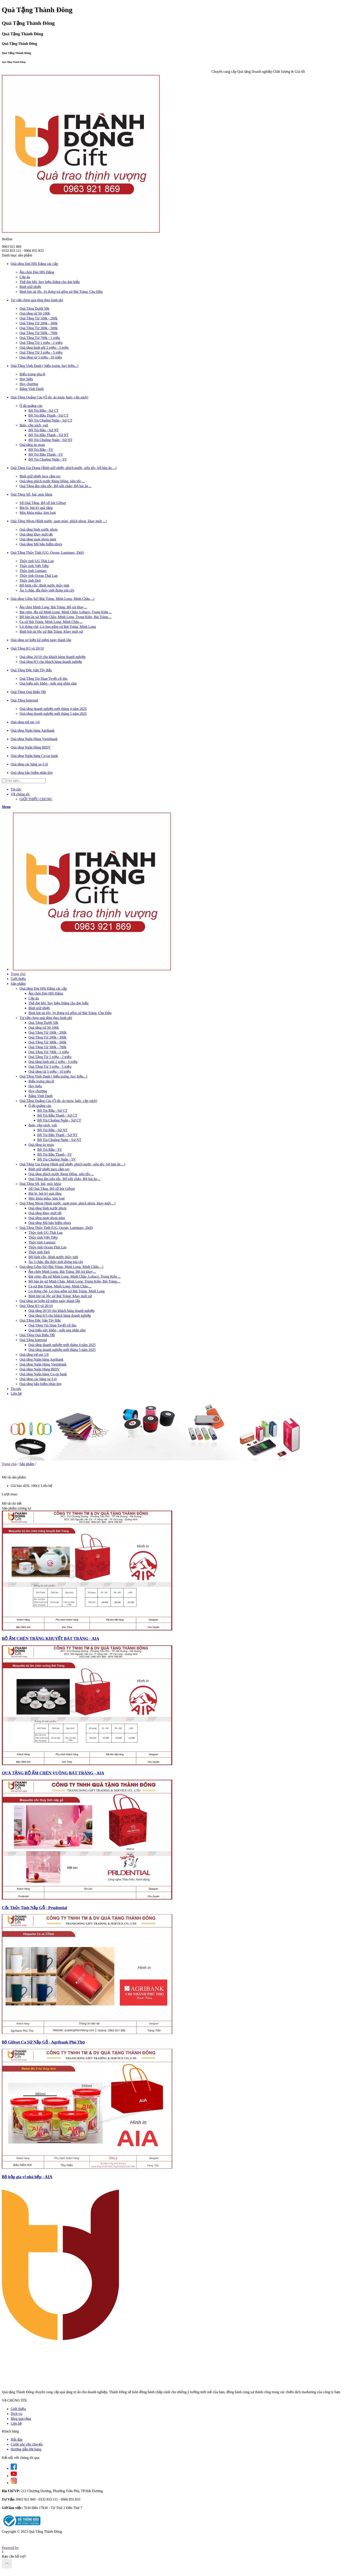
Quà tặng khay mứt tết (36, 534)
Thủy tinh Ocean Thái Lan (39, 575)
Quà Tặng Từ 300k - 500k (39, 328)
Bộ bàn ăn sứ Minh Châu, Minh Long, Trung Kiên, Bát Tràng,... (65, 617)
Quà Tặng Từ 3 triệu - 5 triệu (41, 352)
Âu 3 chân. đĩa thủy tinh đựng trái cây (47, 590)
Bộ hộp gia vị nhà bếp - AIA (27, 2176)
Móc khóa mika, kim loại (38, 512)
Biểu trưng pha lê (32, 374)
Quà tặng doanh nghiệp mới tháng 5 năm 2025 (53, 713)
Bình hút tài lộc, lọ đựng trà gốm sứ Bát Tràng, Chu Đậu (61, 292)
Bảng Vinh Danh (32, 389)
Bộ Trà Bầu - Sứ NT (43, 430)
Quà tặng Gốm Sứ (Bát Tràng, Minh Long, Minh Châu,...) (61, 1267)
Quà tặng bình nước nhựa (39, 529)
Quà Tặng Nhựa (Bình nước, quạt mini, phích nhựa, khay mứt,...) (67, 1203)
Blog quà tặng (21, 2418)
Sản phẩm (18, 983)
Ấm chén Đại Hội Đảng (37, 272)
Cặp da (25, 277)
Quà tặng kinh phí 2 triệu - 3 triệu (44, 347)
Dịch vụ (16, 2414)
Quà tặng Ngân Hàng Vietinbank (43, 1364)
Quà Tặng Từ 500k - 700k (39, 333)
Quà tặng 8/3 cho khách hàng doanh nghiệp (51, 662)
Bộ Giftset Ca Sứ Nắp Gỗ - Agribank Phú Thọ (43, 2042)
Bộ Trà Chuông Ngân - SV (47, 459)
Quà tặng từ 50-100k (35, 313)
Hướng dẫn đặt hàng (26, 2449)
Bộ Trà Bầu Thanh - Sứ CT (48, 415)
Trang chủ (18, 974)
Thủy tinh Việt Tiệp (34, 566)
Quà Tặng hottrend (33, 1340)
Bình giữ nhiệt (30, 287)
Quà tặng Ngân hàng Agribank (41, 1359)
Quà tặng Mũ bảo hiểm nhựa (41, 544)
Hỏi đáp (16, 2439)
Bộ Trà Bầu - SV (40, 449)
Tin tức (16, 789)
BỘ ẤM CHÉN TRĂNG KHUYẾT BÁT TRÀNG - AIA (50, 1638)
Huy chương (29, 384)
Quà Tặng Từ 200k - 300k (39, 323)
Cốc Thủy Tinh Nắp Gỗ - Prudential (34, 1907)
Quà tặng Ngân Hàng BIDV (40, 1369)
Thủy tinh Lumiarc (33, 571)
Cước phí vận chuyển (27, 2444)
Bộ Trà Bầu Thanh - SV (45, 454)
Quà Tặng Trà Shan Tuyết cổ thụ (43, 678)
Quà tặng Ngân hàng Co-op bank (43, 1374)
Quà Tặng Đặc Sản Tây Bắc (40, 1320)
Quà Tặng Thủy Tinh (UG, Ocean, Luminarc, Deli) (56, 1228)
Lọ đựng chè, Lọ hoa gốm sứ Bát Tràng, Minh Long (58, 627)
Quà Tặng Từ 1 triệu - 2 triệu (41, 343)
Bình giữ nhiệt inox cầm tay (40, 476)
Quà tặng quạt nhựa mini (38, 539)
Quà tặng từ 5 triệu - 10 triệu (41, 357)
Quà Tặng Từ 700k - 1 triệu (40, 338)
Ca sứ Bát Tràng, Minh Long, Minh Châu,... (51, 622)
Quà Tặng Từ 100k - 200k (39, 318)
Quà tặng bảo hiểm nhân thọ (40, 1384)
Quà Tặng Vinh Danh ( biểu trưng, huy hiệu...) (53, 1076)
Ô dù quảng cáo (31, 406)
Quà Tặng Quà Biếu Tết (37, 1335)
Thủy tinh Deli (30, 580)
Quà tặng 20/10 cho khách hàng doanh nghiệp (53, 657)
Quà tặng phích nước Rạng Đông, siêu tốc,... (52, 481)
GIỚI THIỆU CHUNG (36, 799)
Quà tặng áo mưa (32, 445)
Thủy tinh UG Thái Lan (37, 561)
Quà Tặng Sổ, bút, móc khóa (40, 1184)
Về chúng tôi (21, 794)
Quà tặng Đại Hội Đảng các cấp (43, 988)
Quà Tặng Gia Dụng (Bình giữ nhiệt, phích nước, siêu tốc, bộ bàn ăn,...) (72, 1164)
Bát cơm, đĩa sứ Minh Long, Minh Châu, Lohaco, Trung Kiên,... (66, 612)
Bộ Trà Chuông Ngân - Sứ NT (50, 440)
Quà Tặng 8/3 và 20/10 (36, 1306)
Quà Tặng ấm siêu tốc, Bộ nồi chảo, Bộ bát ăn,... (55, 486)
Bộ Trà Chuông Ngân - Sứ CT (50, 420)
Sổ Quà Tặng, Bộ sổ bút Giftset (43, 503)
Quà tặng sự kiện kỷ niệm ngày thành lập (50, 1301)
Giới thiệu (18, 979)
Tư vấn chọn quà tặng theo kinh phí (46, 1018)
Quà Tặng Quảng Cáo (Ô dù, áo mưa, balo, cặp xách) (58, 1101)
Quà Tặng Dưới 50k (34, 308)
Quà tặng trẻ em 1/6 (34, 1354)
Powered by (10, 2548)
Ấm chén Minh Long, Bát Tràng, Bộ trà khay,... (53, 607)
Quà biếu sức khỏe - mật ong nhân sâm (48, 683)
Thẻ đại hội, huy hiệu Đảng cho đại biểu (50, 282)
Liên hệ (16, 1393)
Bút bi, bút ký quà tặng (36, 508)
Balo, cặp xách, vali (34, 425)
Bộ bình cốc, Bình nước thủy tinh (44, 585)
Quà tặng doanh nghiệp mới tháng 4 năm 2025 (53, 709)
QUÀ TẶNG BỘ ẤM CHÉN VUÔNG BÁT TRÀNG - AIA (53, 1773)
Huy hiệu (26, 379)
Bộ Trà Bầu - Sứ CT (43, 410)
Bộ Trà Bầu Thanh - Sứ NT (48, 435)
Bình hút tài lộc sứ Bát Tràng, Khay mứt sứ (51, 631)
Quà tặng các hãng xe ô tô (38, 1379)
